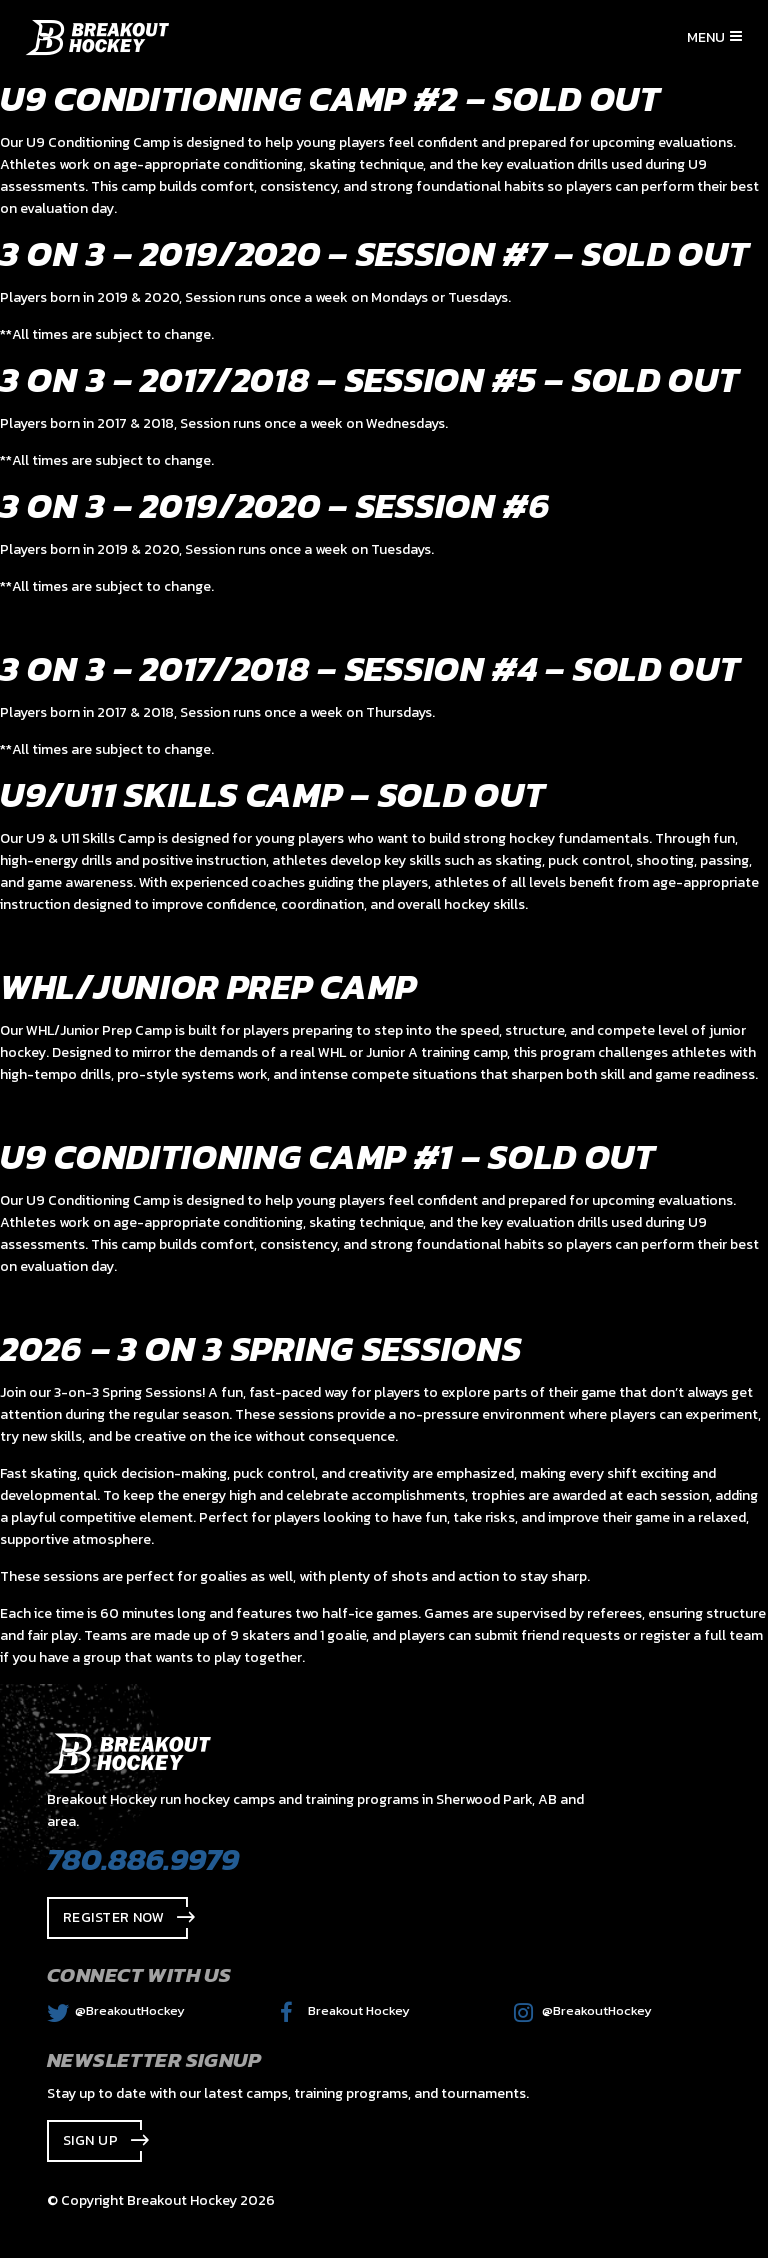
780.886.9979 (143, 1859)
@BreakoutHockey (116, 2010)
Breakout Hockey (345, 2010)
